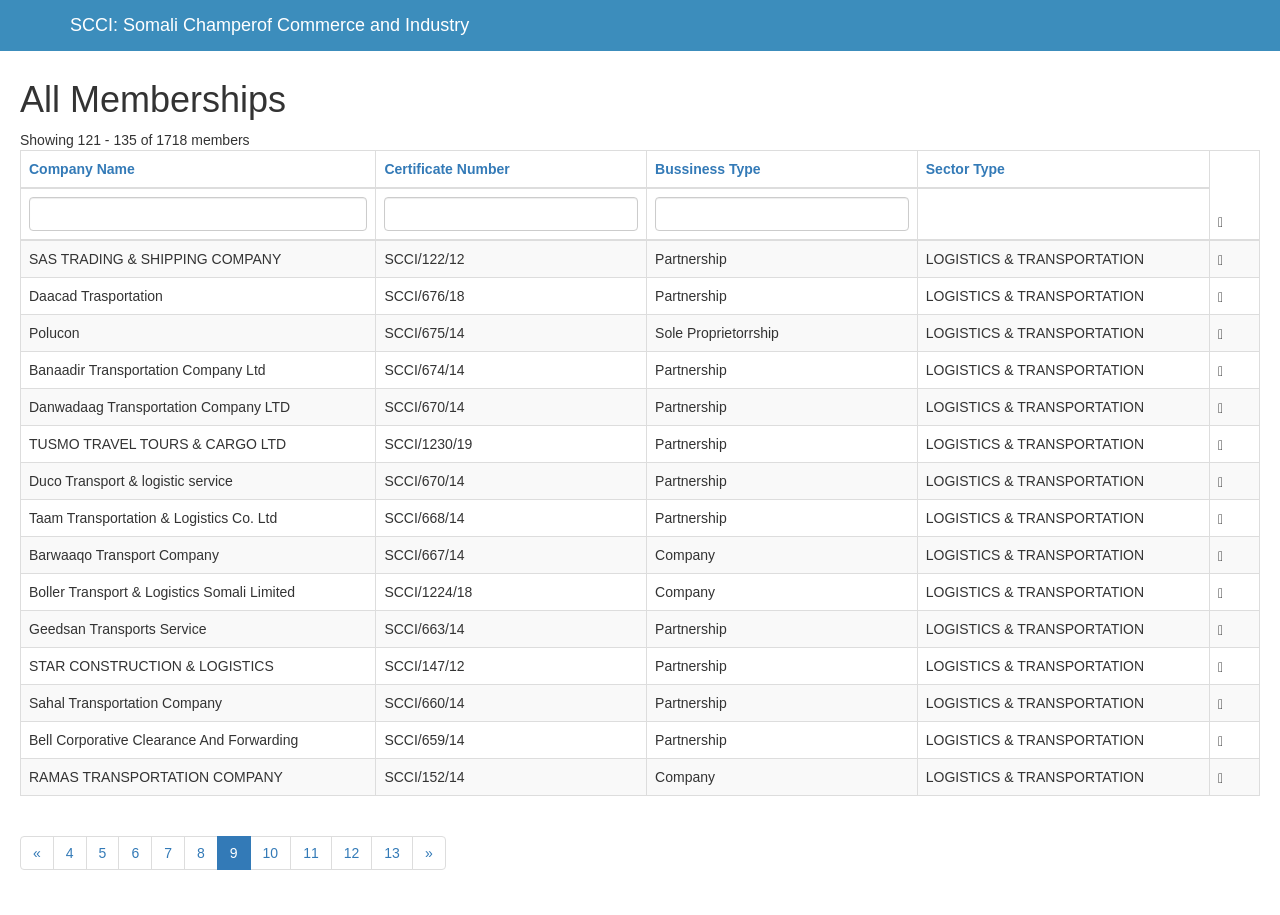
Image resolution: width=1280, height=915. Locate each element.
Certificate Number (446, 169)
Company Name (82, 169)
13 (392, 853)
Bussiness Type (708, 169)
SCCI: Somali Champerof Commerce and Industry (269, 25)
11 (311, 853)
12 (352, 853)
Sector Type (965, 169)
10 (271, 853)
